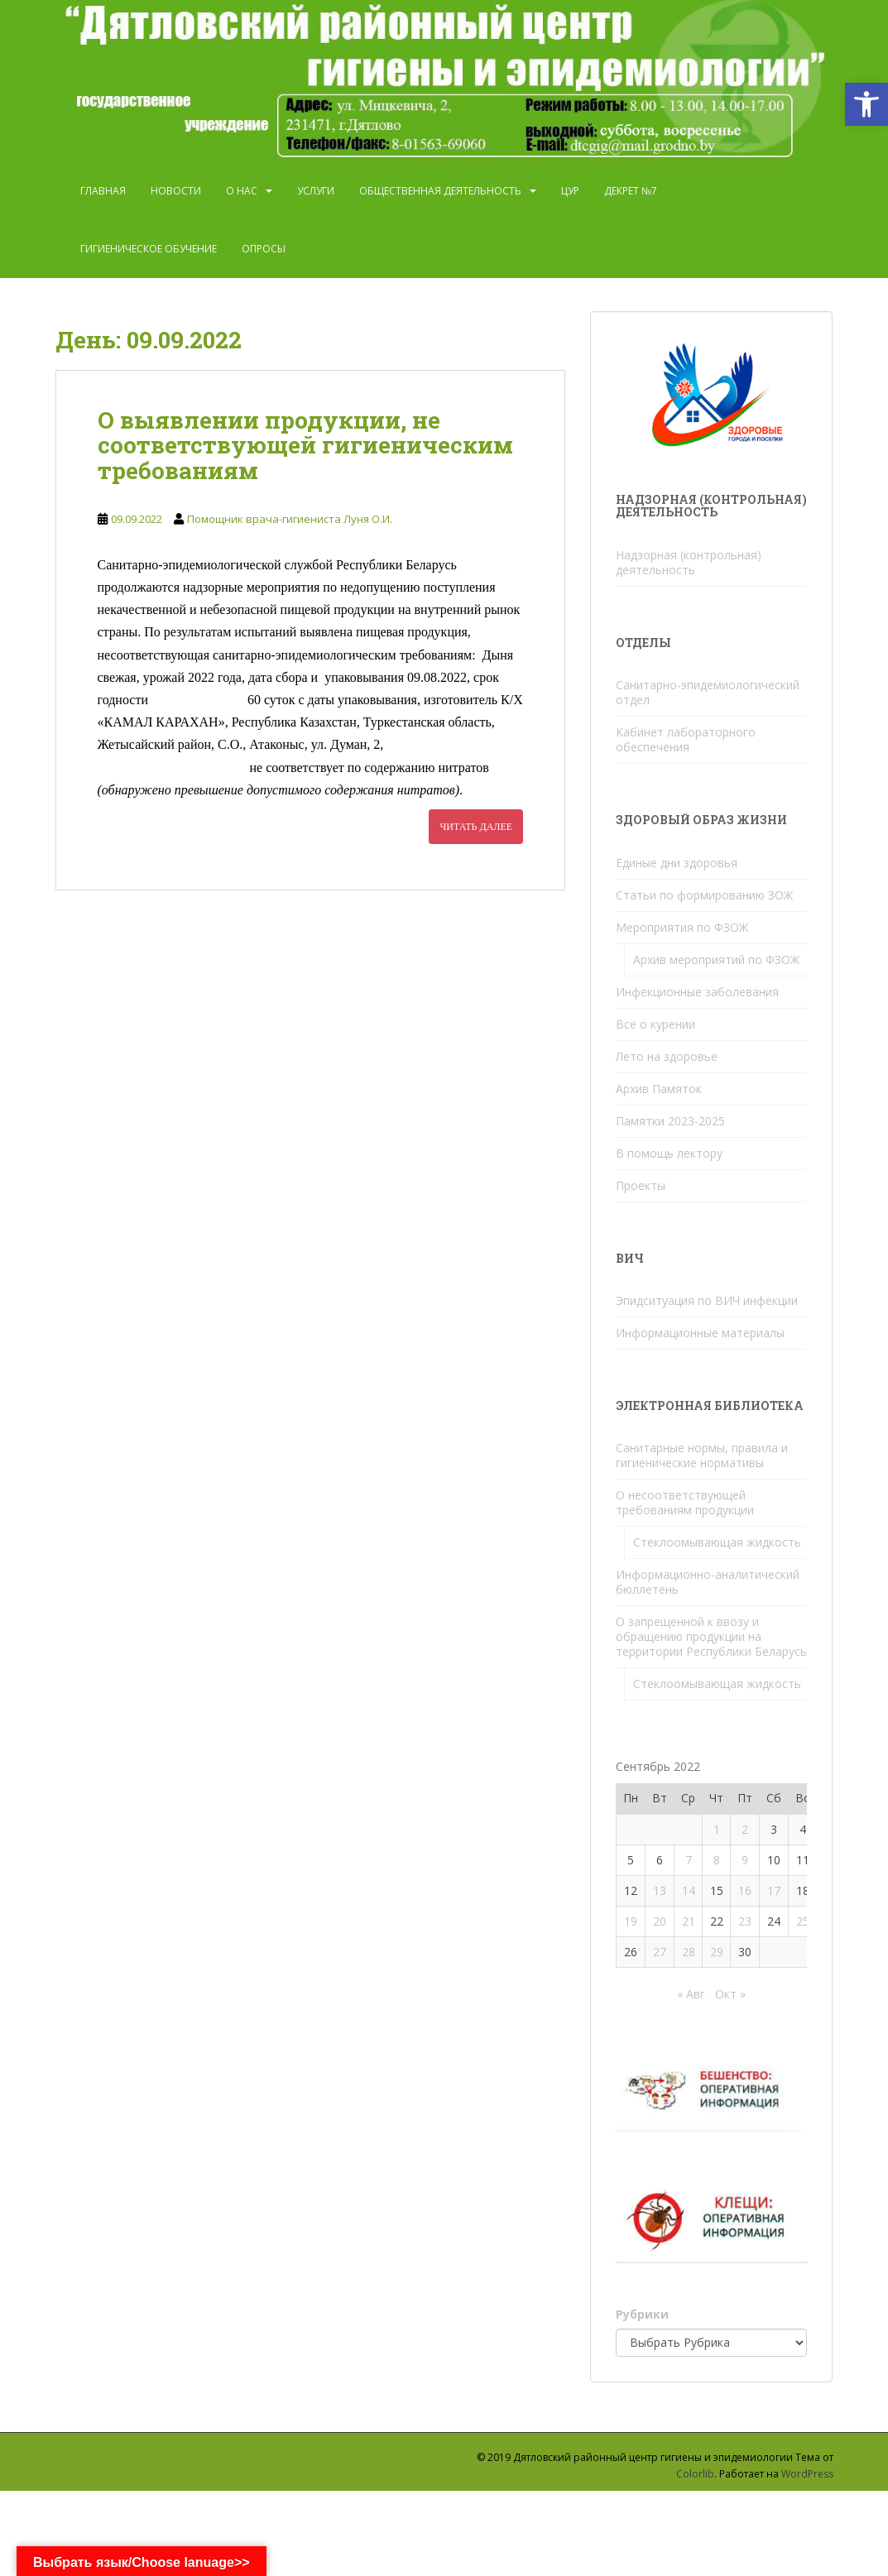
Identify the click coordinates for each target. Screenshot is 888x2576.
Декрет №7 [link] (630, 191)
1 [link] (716, 1829)
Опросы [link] (264, 249)
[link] (866, 104)
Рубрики (642, 2314)
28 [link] (688, 1952)
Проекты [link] (640, 1185)
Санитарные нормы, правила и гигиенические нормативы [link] (702, 1455)
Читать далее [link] (475, 826)
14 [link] (688, 1890)
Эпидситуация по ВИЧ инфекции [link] (707, 1300)
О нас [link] (241, 191)
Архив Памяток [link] (659, 1088)
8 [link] (716, 1860)
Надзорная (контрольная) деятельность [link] (688, 562)
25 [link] (802, 1921)
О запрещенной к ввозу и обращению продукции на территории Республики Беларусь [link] (711, 1636)
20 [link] (659, 1921)
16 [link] (744, 1890)
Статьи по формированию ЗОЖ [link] (704, 895)
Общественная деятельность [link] (440, 191)
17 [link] (773, 1890)
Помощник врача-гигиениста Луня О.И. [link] (289, 518)
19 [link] (630, 1921)
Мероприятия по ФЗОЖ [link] (682, 927)
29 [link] (716, 1952)
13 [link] (659, 1890)
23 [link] (744, 1921)
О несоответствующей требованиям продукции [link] (685, 1502)
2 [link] (745, 1829)
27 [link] (659, 1952)
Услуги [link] (315, 191)
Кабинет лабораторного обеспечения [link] (686, 739)
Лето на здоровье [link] (667, 1056)
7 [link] (688, 1860)
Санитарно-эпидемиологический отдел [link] (707, 692)
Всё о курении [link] (655, 1024)
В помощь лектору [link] (669, 1153)
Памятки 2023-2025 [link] (670, 1121)
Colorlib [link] (695, 2474)
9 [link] (745, 1860)
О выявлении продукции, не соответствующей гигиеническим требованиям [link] (305, 446)
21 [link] (688, 1921)
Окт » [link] (730, 1994)
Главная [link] (103, 191)
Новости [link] (176, 191)
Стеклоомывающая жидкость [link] (717, 1542)
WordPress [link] (807, 2474)
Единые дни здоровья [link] (676, 863)
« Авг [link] (691, 1994)
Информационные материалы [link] (700, 1333)
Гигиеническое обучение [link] (148, 249)
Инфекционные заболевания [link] (697, 992)
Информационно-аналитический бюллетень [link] (707, 1581)
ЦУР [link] (570, 191)
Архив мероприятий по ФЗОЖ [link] (716, 959)
